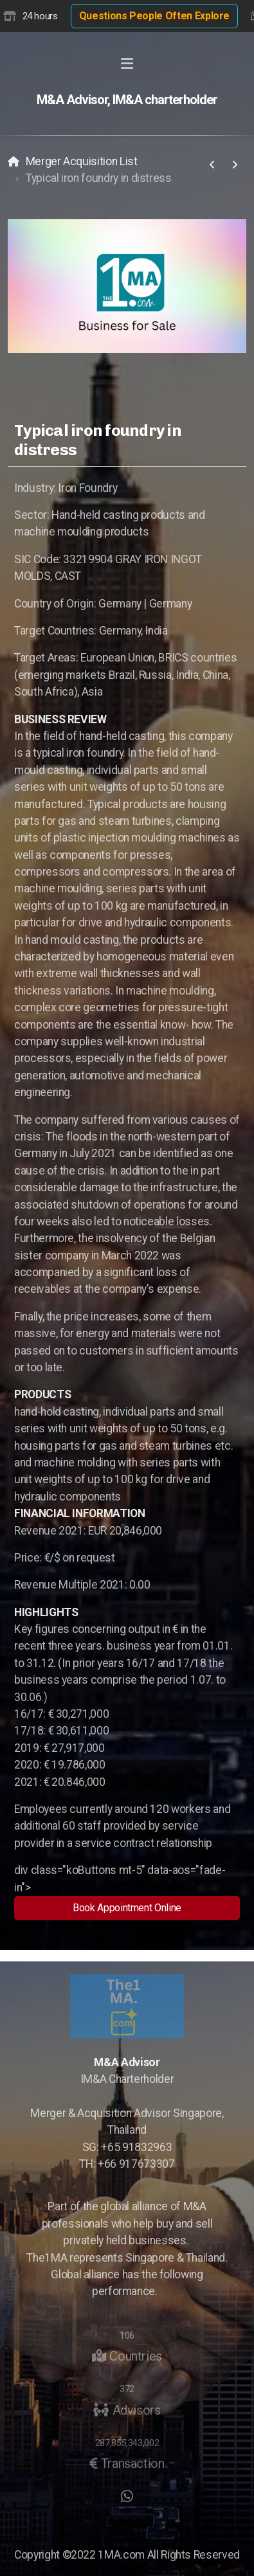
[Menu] (127, 64)
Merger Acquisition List (82, 161)
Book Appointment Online (127, 1908)
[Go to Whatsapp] (127, 2496)
